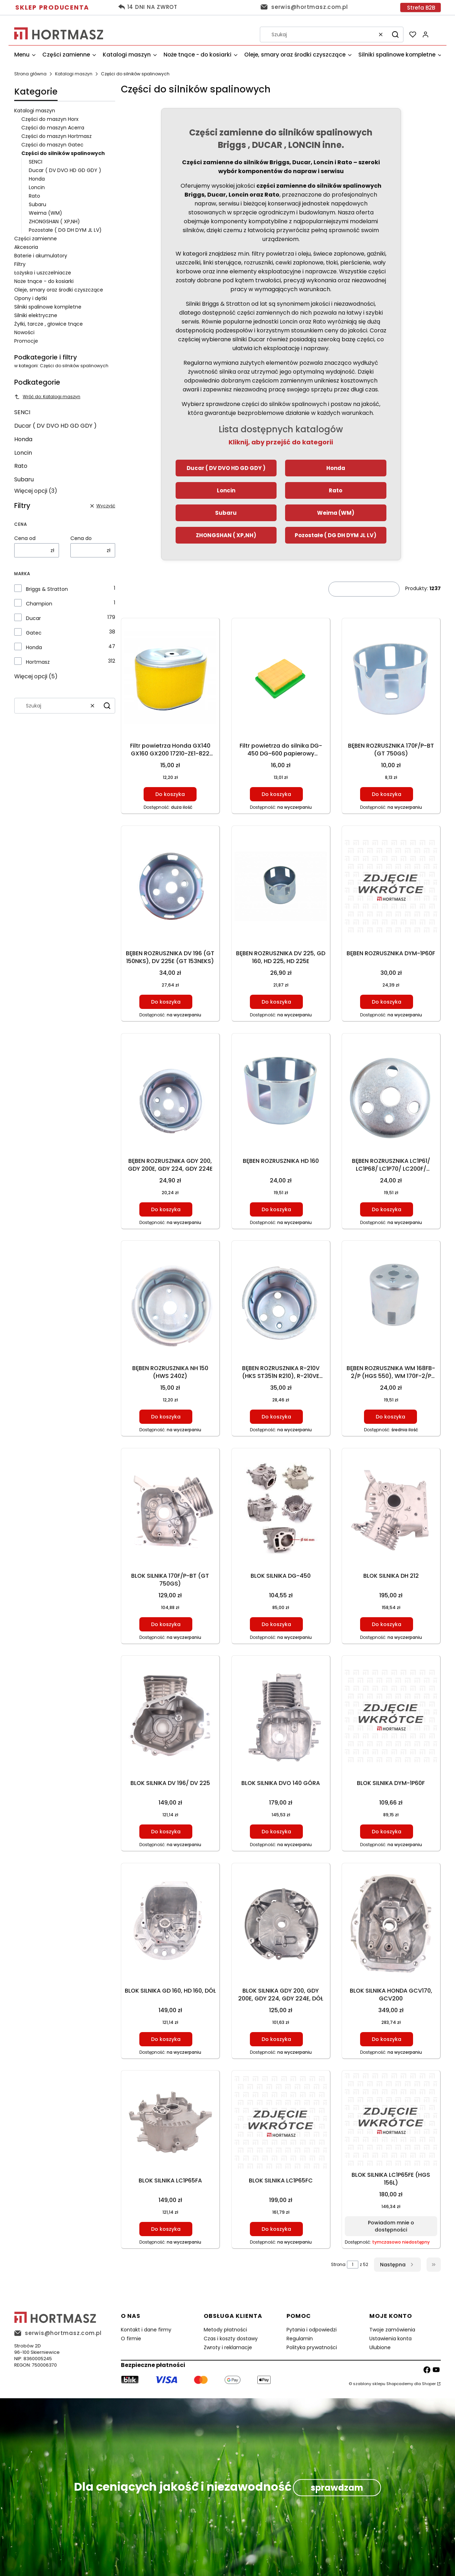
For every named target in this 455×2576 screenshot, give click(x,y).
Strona (338, 2264)
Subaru (37, 204)
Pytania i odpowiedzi (312, 2329)
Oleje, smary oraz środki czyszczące (58, 289)
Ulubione (380, 2347)
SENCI (35, 161)
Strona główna (30, 74)
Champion (39, 603)
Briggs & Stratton (47, 589)
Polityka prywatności (312, 2347)
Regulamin (300, 2338)
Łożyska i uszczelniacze (42, 272)
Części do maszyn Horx (50, 119)
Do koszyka (170, 794)
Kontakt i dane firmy (146, 2329)
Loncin (37, 187)
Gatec (34, 632)
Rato (34, 195)
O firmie (131, 2338)
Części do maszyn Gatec (52, 144)
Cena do (81, 538)
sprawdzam (337, 2488)
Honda (37, 178)
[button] (395, 34)
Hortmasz (38, 662)
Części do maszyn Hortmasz (56, 136)
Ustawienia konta (390, 2338)
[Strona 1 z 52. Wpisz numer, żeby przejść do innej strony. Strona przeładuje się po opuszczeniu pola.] (352, 2264)
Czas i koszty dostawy (231, 2338)
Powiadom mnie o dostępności (391, 2226)
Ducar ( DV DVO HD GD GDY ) (65, 170)
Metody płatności (225, 2329)
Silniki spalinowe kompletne (47, 306)
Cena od (25, 538)
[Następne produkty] (397, 2264)
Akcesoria (26, 247)
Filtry (20, 264)
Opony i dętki (30, 298)
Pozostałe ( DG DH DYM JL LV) (65, 230)
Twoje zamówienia (392, 2329)
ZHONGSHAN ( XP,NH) (54, 221)
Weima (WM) (45, 213)
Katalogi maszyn (73, 74)
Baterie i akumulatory (40, 255)
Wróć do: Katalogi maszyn (47, 397)
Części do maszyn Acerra (52, 127)
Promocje (26, 340)
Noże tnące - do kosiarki (44, 281)
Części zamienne (35, 238)
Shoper (429, 2384)
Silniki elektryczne (35, 315)
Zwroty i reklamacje (228, 2347)
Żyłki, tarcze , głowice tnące (48, 323)
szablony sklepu (369, 2384)
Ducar (33, 618)
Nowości (24, 332)
